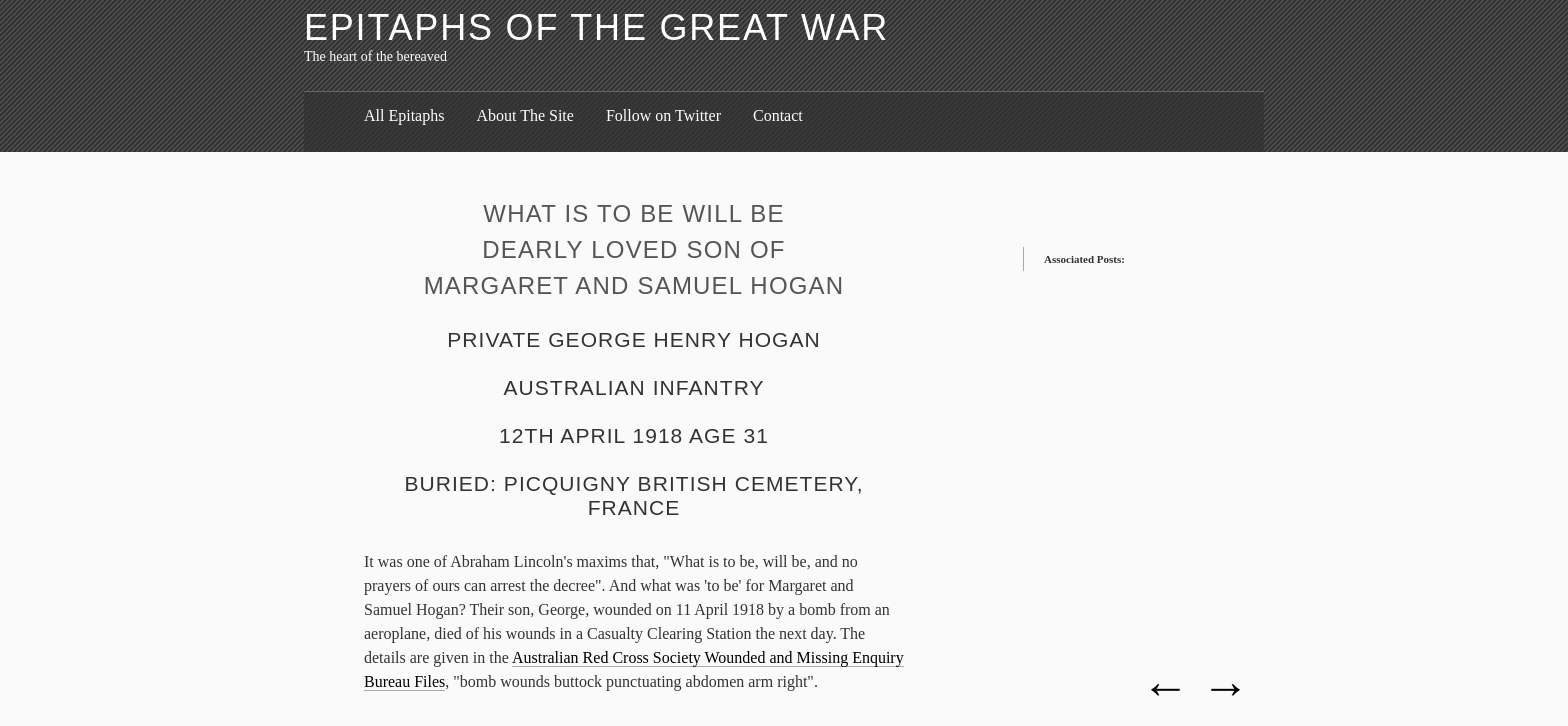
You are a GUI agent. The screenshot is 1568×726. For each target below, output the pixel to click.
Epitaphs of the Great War (596, 27)
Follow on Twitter (663, 115)
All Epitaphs (404, 115)
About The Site (524, 115)
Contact (778, 115)
